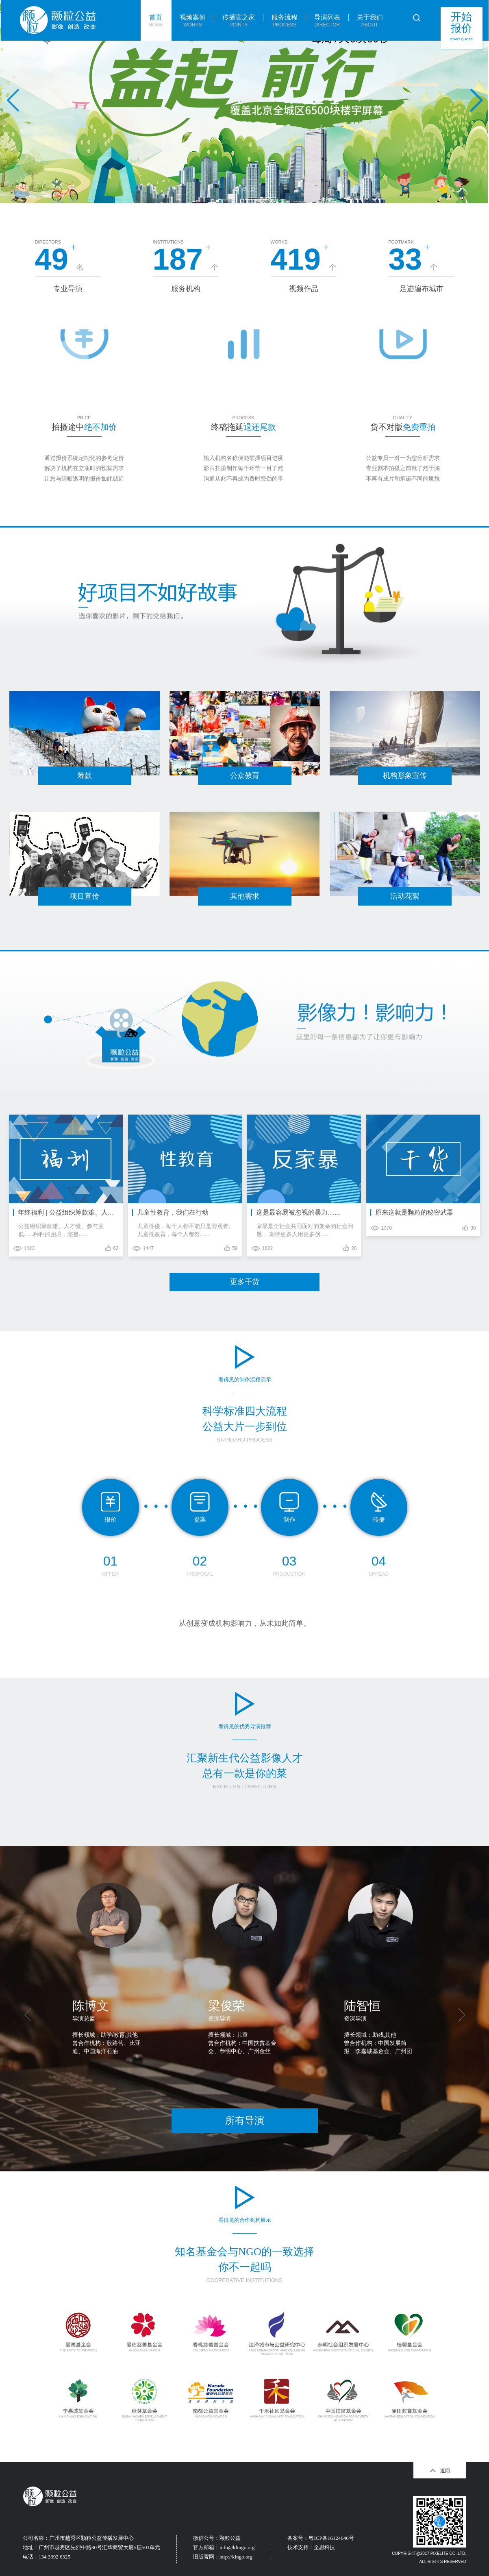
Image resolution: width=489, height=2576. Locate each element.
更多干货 (244, 1282)
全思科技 (324, 2547)
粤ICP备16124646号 (331, 2538)
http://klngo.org (236, 2557)
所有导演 (244, 2120)
